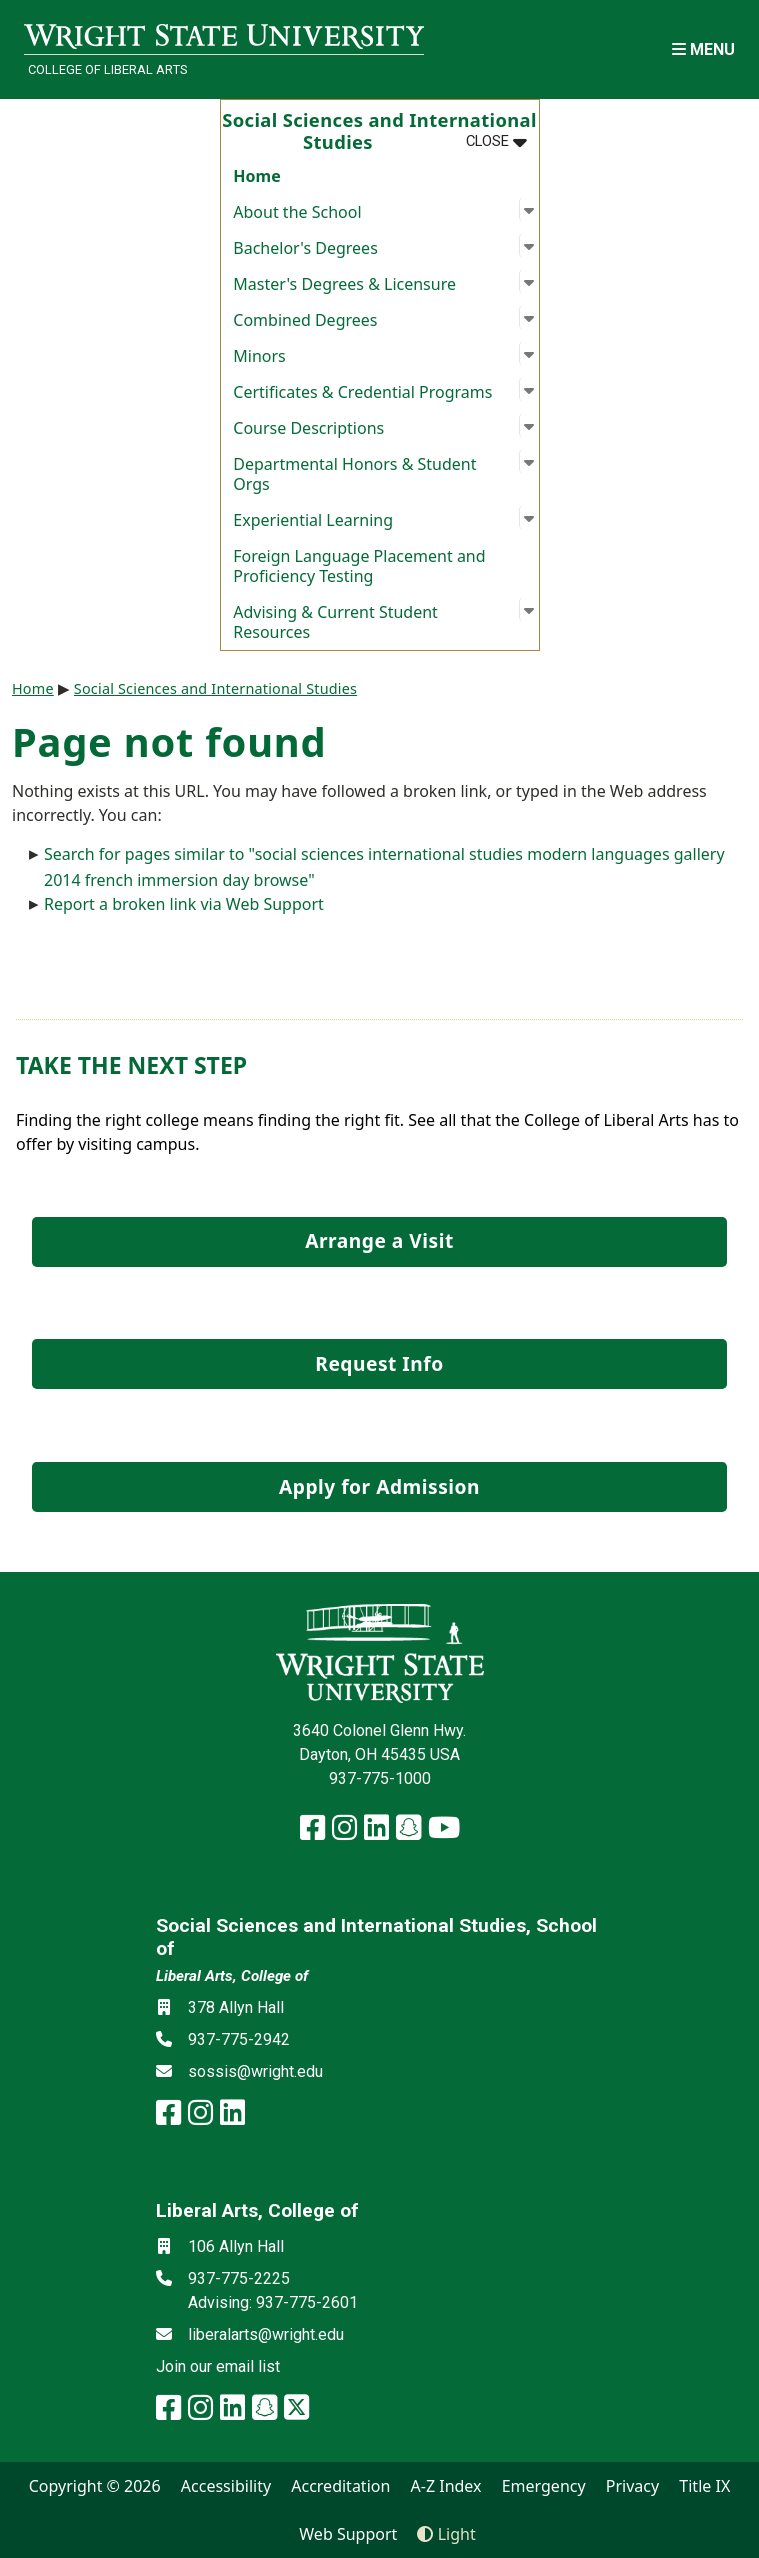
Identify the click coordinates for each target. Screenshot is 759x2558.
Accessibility (226, 2486)
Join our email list (218, 2366)
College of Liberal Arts (107, 69)
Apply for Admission (379, 1486)
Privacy (632, 2486)
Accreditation (340, 2486)
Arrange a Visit (379, 1240)
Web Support (348, 2534)
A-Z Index (446, 2486)
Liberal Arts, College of (232, 1976)
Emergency (544, 2486)
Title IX (704, 2486)
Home (256, 176)
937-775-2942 (239, 2039)
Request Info (379, 1363)
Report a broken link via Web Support (184, 904)
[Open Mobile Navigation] (703, 49)
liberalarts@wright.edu (266, 2334)
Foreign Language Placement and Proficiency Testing (359, 566)
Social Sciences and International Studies (215, 688)
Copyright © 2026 (95, 2486)
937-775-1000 (380, 1778)
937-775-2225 (239, 2278)
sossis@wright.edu (255, 2071)
